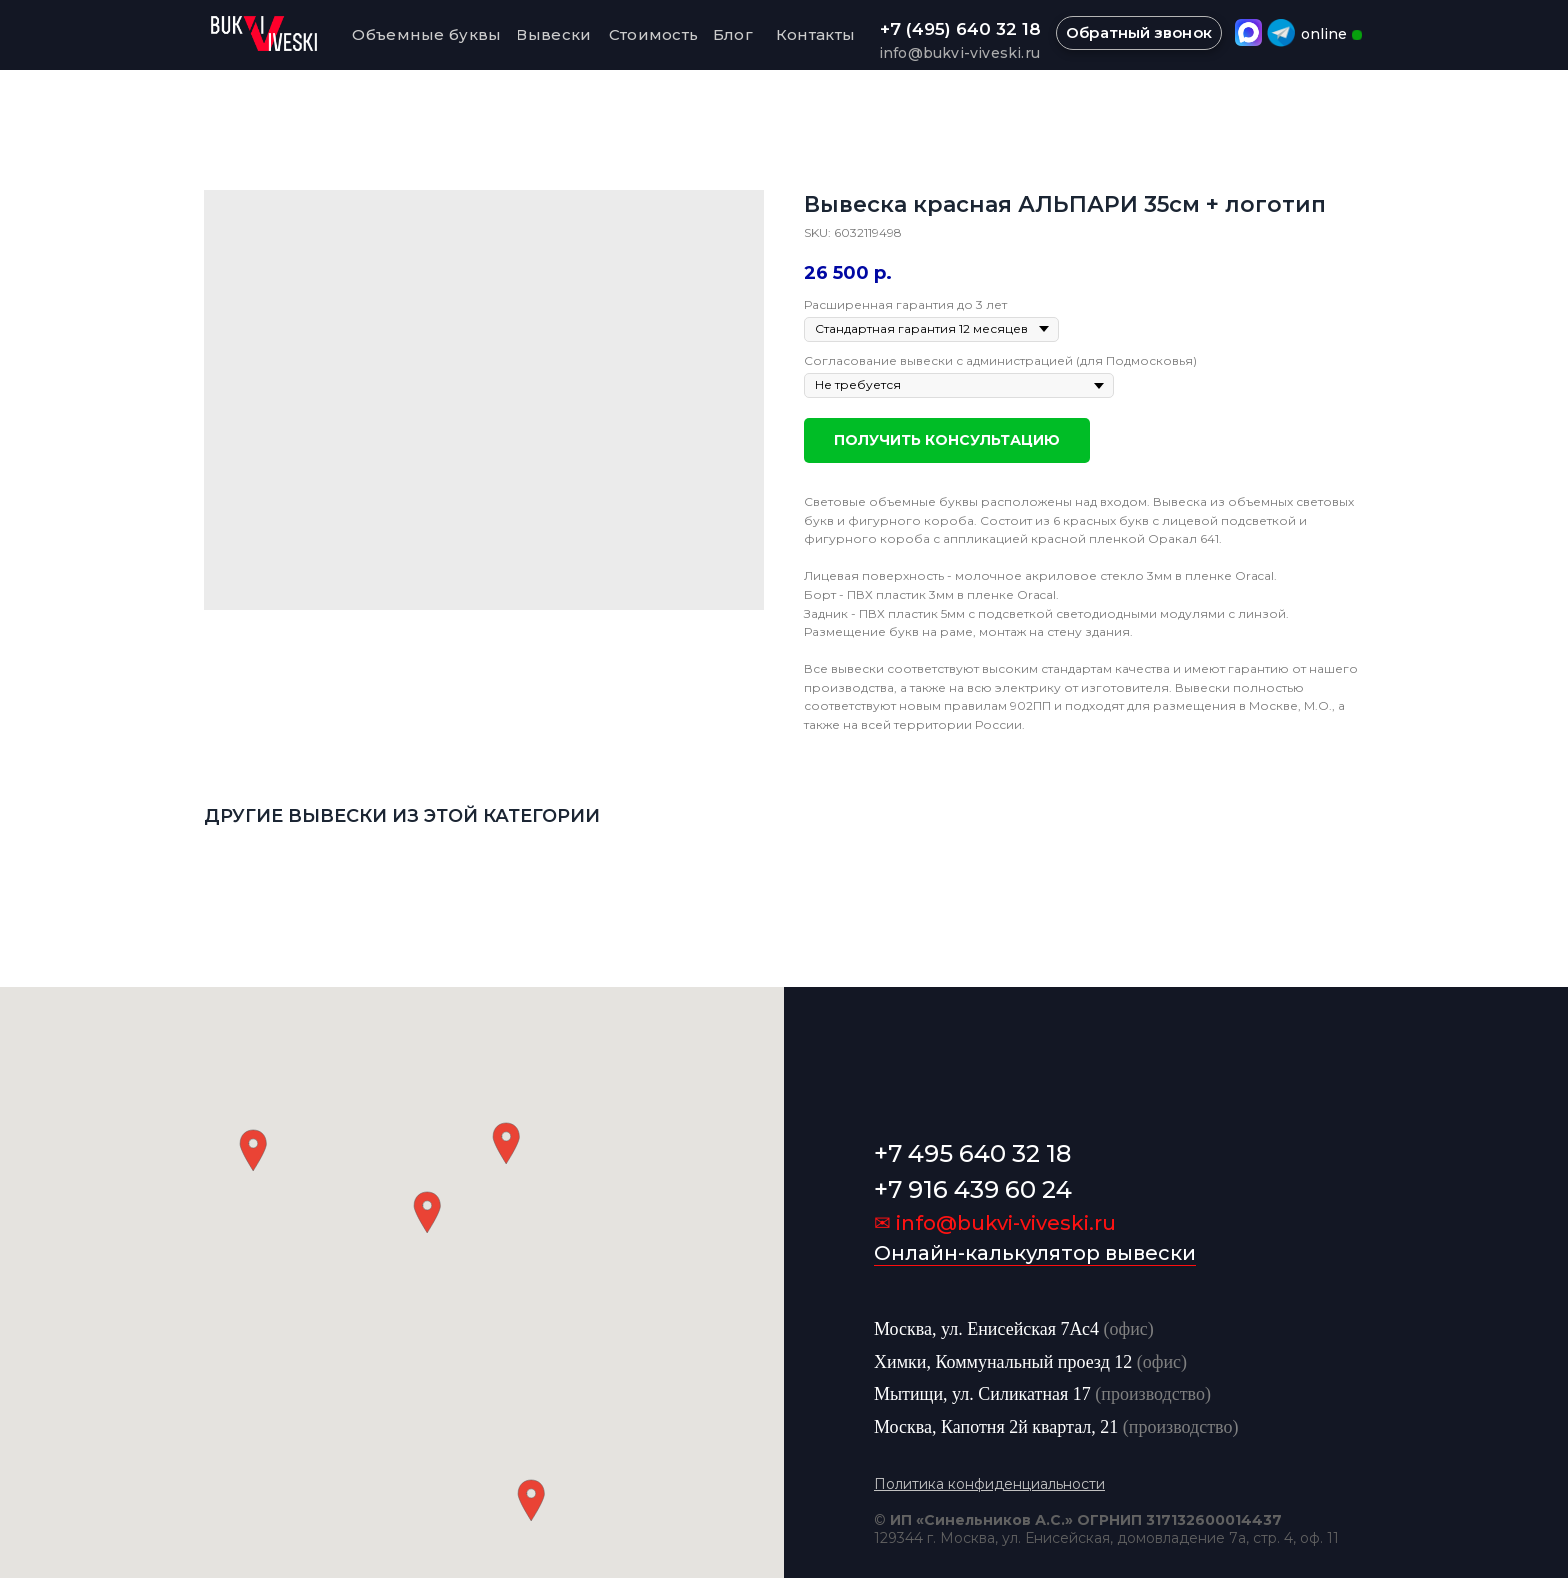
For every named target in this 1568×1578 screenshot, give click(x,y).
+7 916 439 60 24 (973, 1189)
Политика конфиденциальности (989, 1484)
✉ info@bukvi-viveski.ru (995, 1223)
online (1324, 34)
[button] (427, 1212)
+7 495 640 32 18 (972, 1153)
